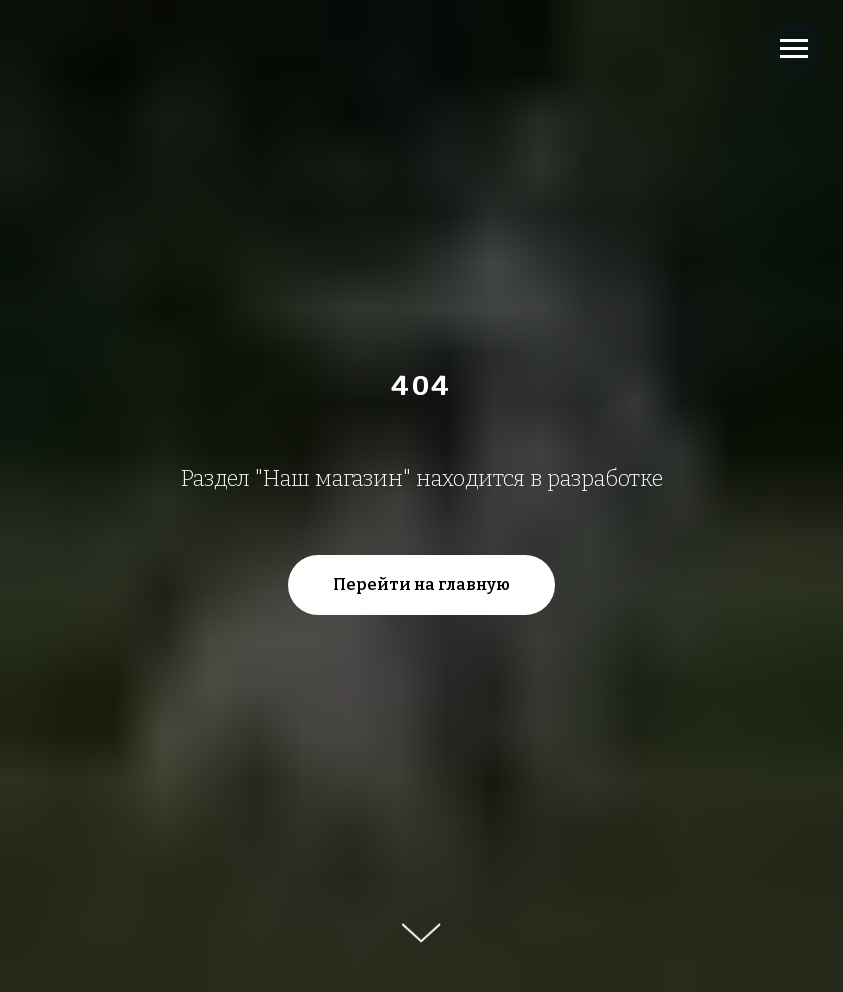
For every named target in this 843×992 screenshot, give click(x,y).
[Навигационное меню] (794, 49)
